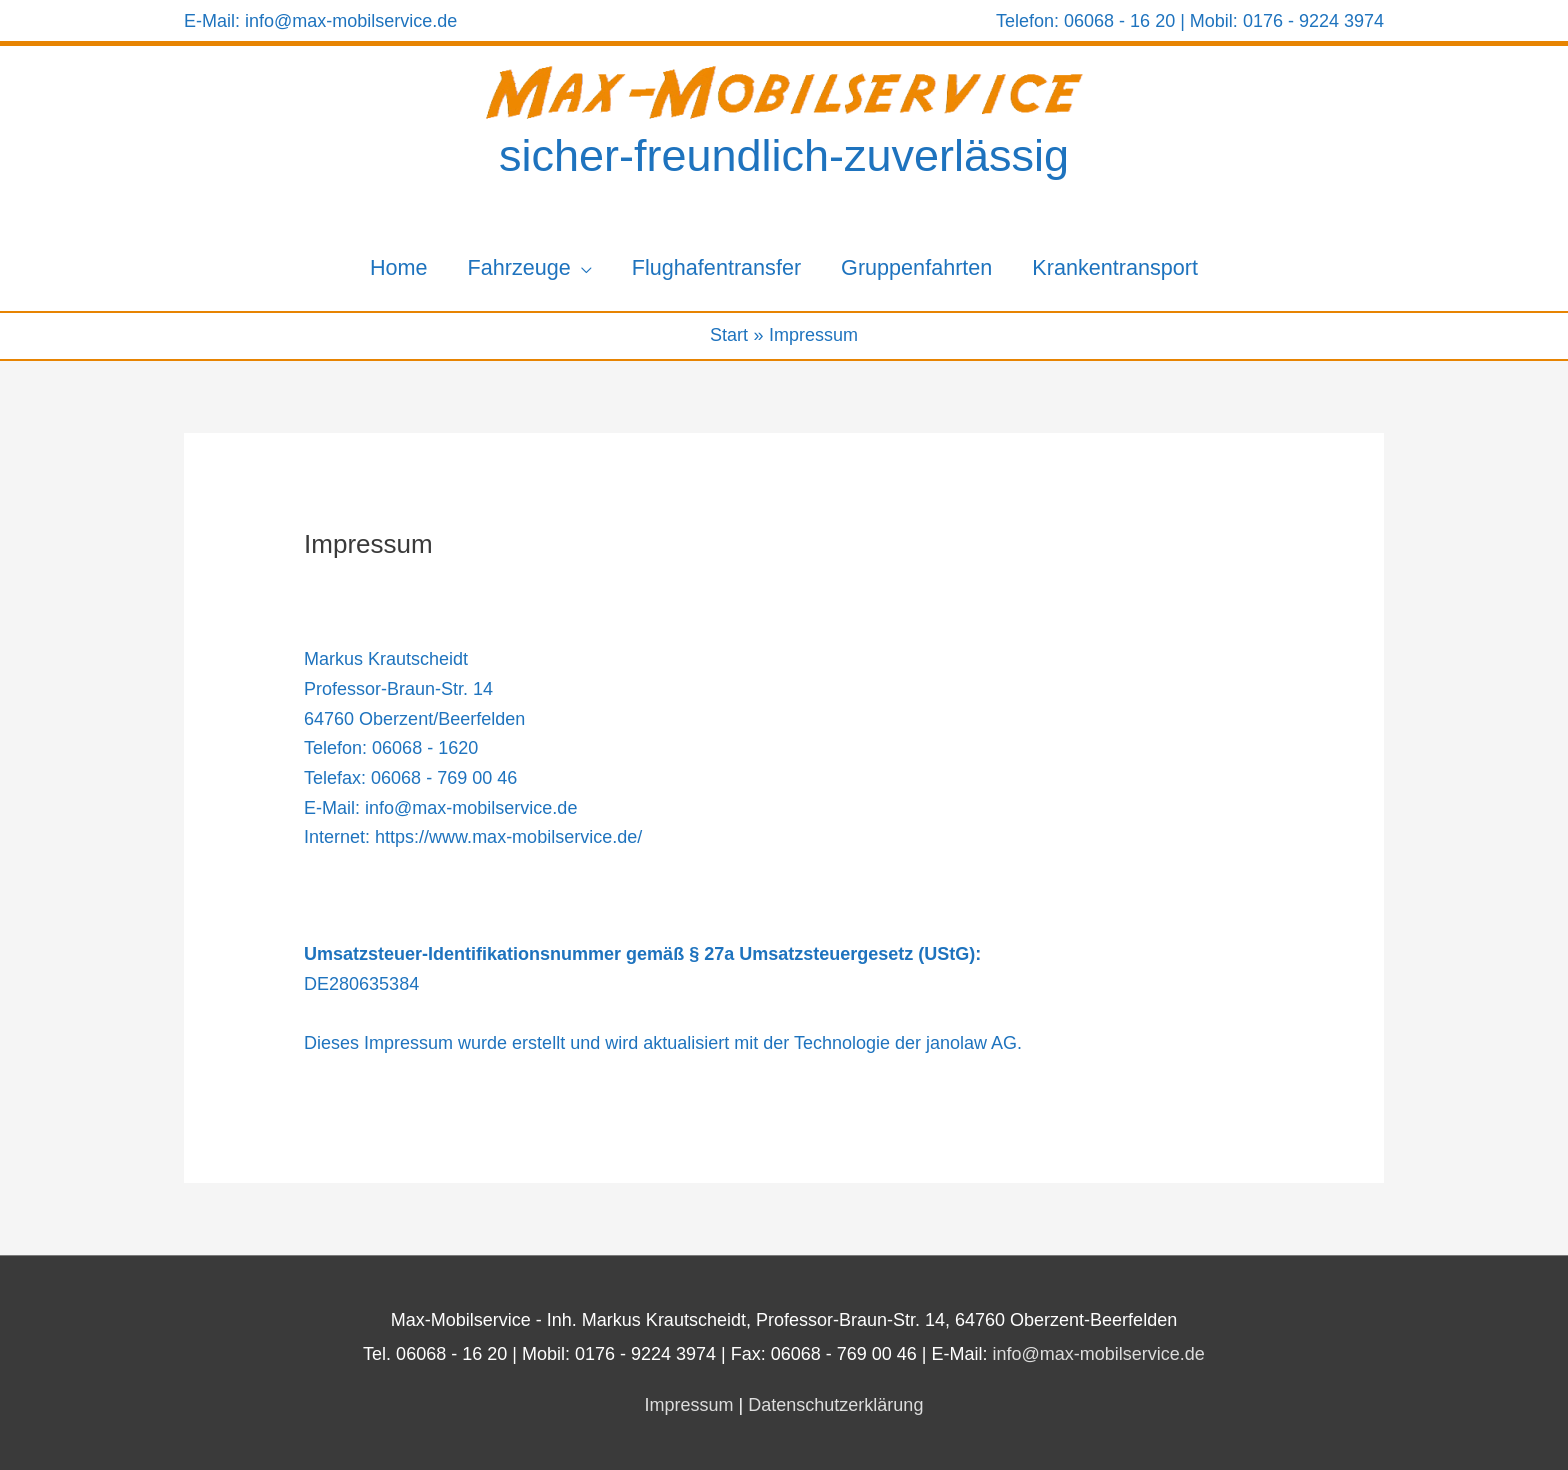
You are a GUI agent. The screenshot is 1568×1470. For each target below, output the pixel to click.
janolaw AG (971, 1043)
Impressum (689, 1405)
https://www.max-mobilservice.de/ (508, 837)
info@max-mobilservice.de (351, 21)
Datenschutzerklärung (835, 1405)
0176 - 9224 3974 (1311, 21)
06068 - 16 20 (1119, 21)
